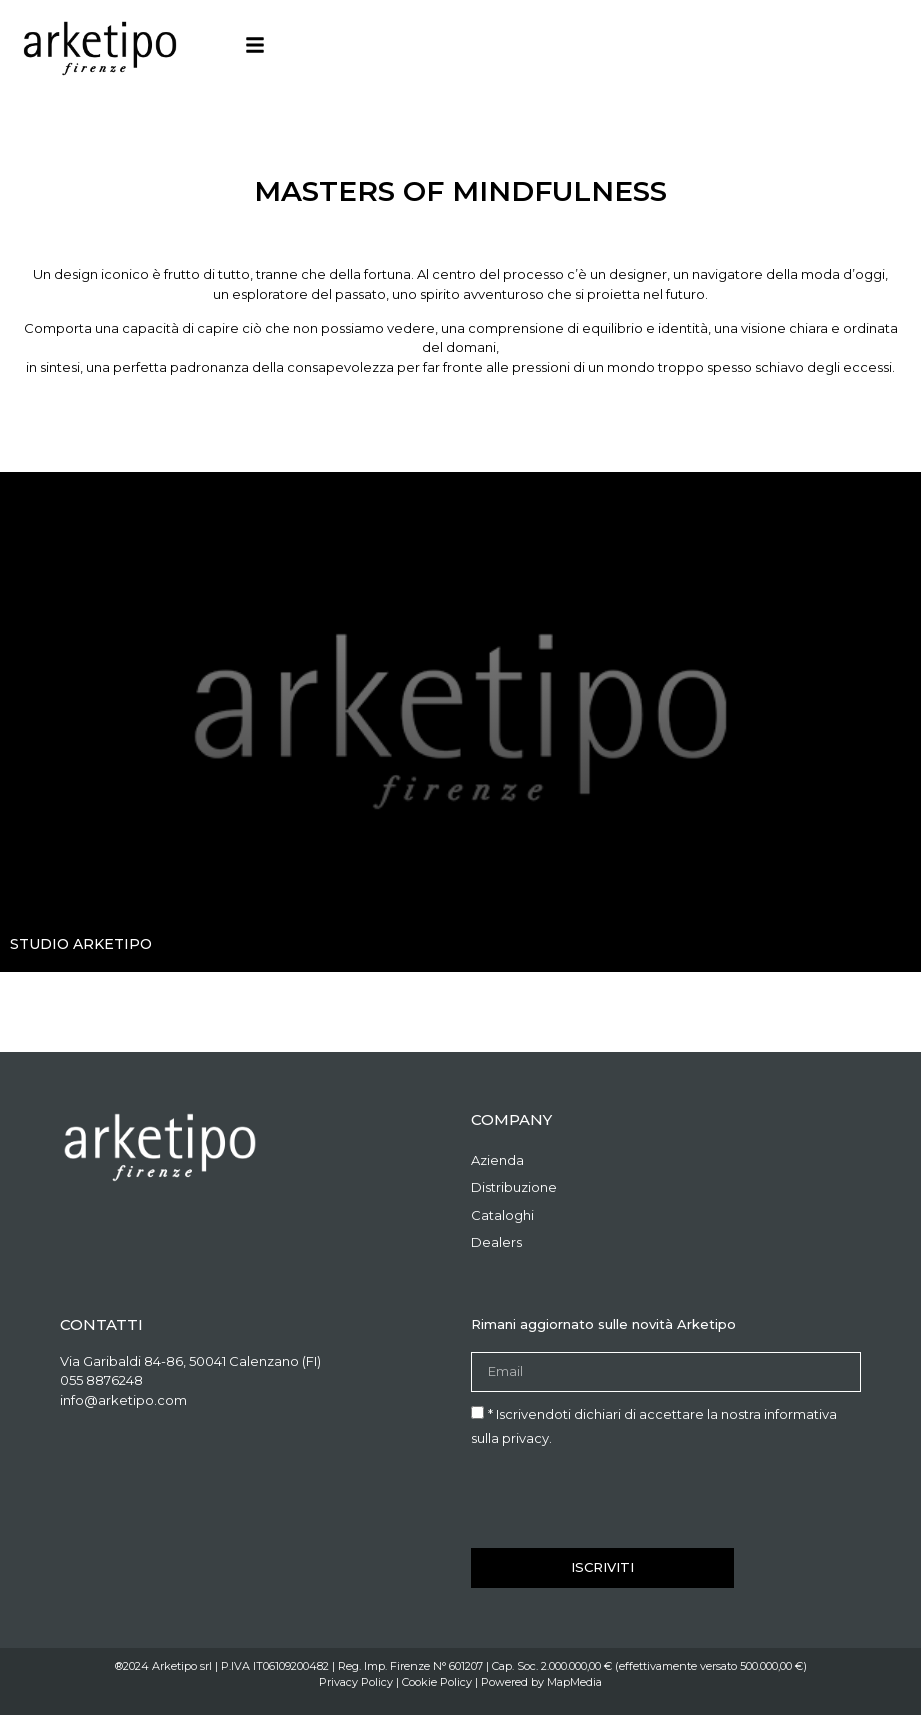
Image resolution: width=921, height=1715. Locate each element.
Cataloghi (502, 1215)
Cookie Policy (437, 1682)
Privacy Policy (356, 1682)
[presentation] (623, 1499)
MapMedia (574, 1682)
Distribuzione (514, 1187)
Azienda (497, 1160)
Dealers (496, 1242)
